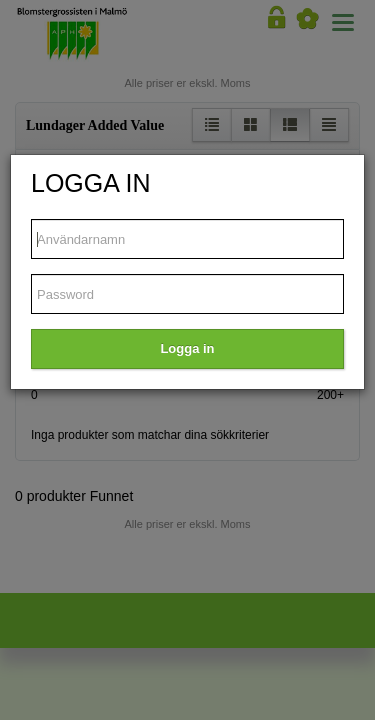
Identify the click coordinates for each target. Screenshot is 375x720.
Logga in (187, 348)
